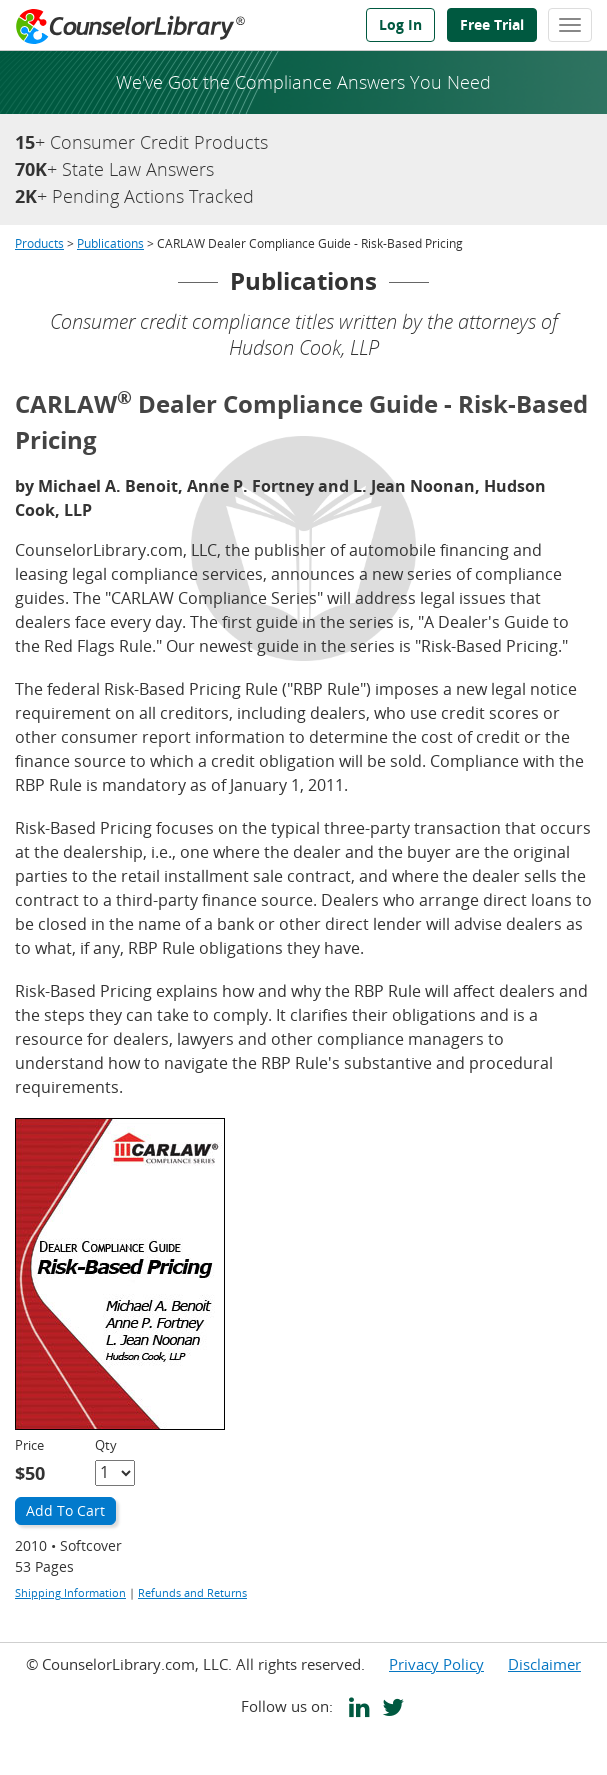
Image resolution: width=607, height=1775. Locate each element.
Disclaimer (544, 1664)
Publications (110, 243)
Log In (400, 24)
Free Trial (492, 24)
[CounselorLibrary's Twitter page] (389, 1710)
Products (39, 243)
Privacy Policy (436, 1664)
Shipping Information (70, 1592)
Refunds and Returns (192, 1592)
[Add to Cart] (65, 1511)
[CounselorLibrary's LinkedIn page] (355, 1710)
